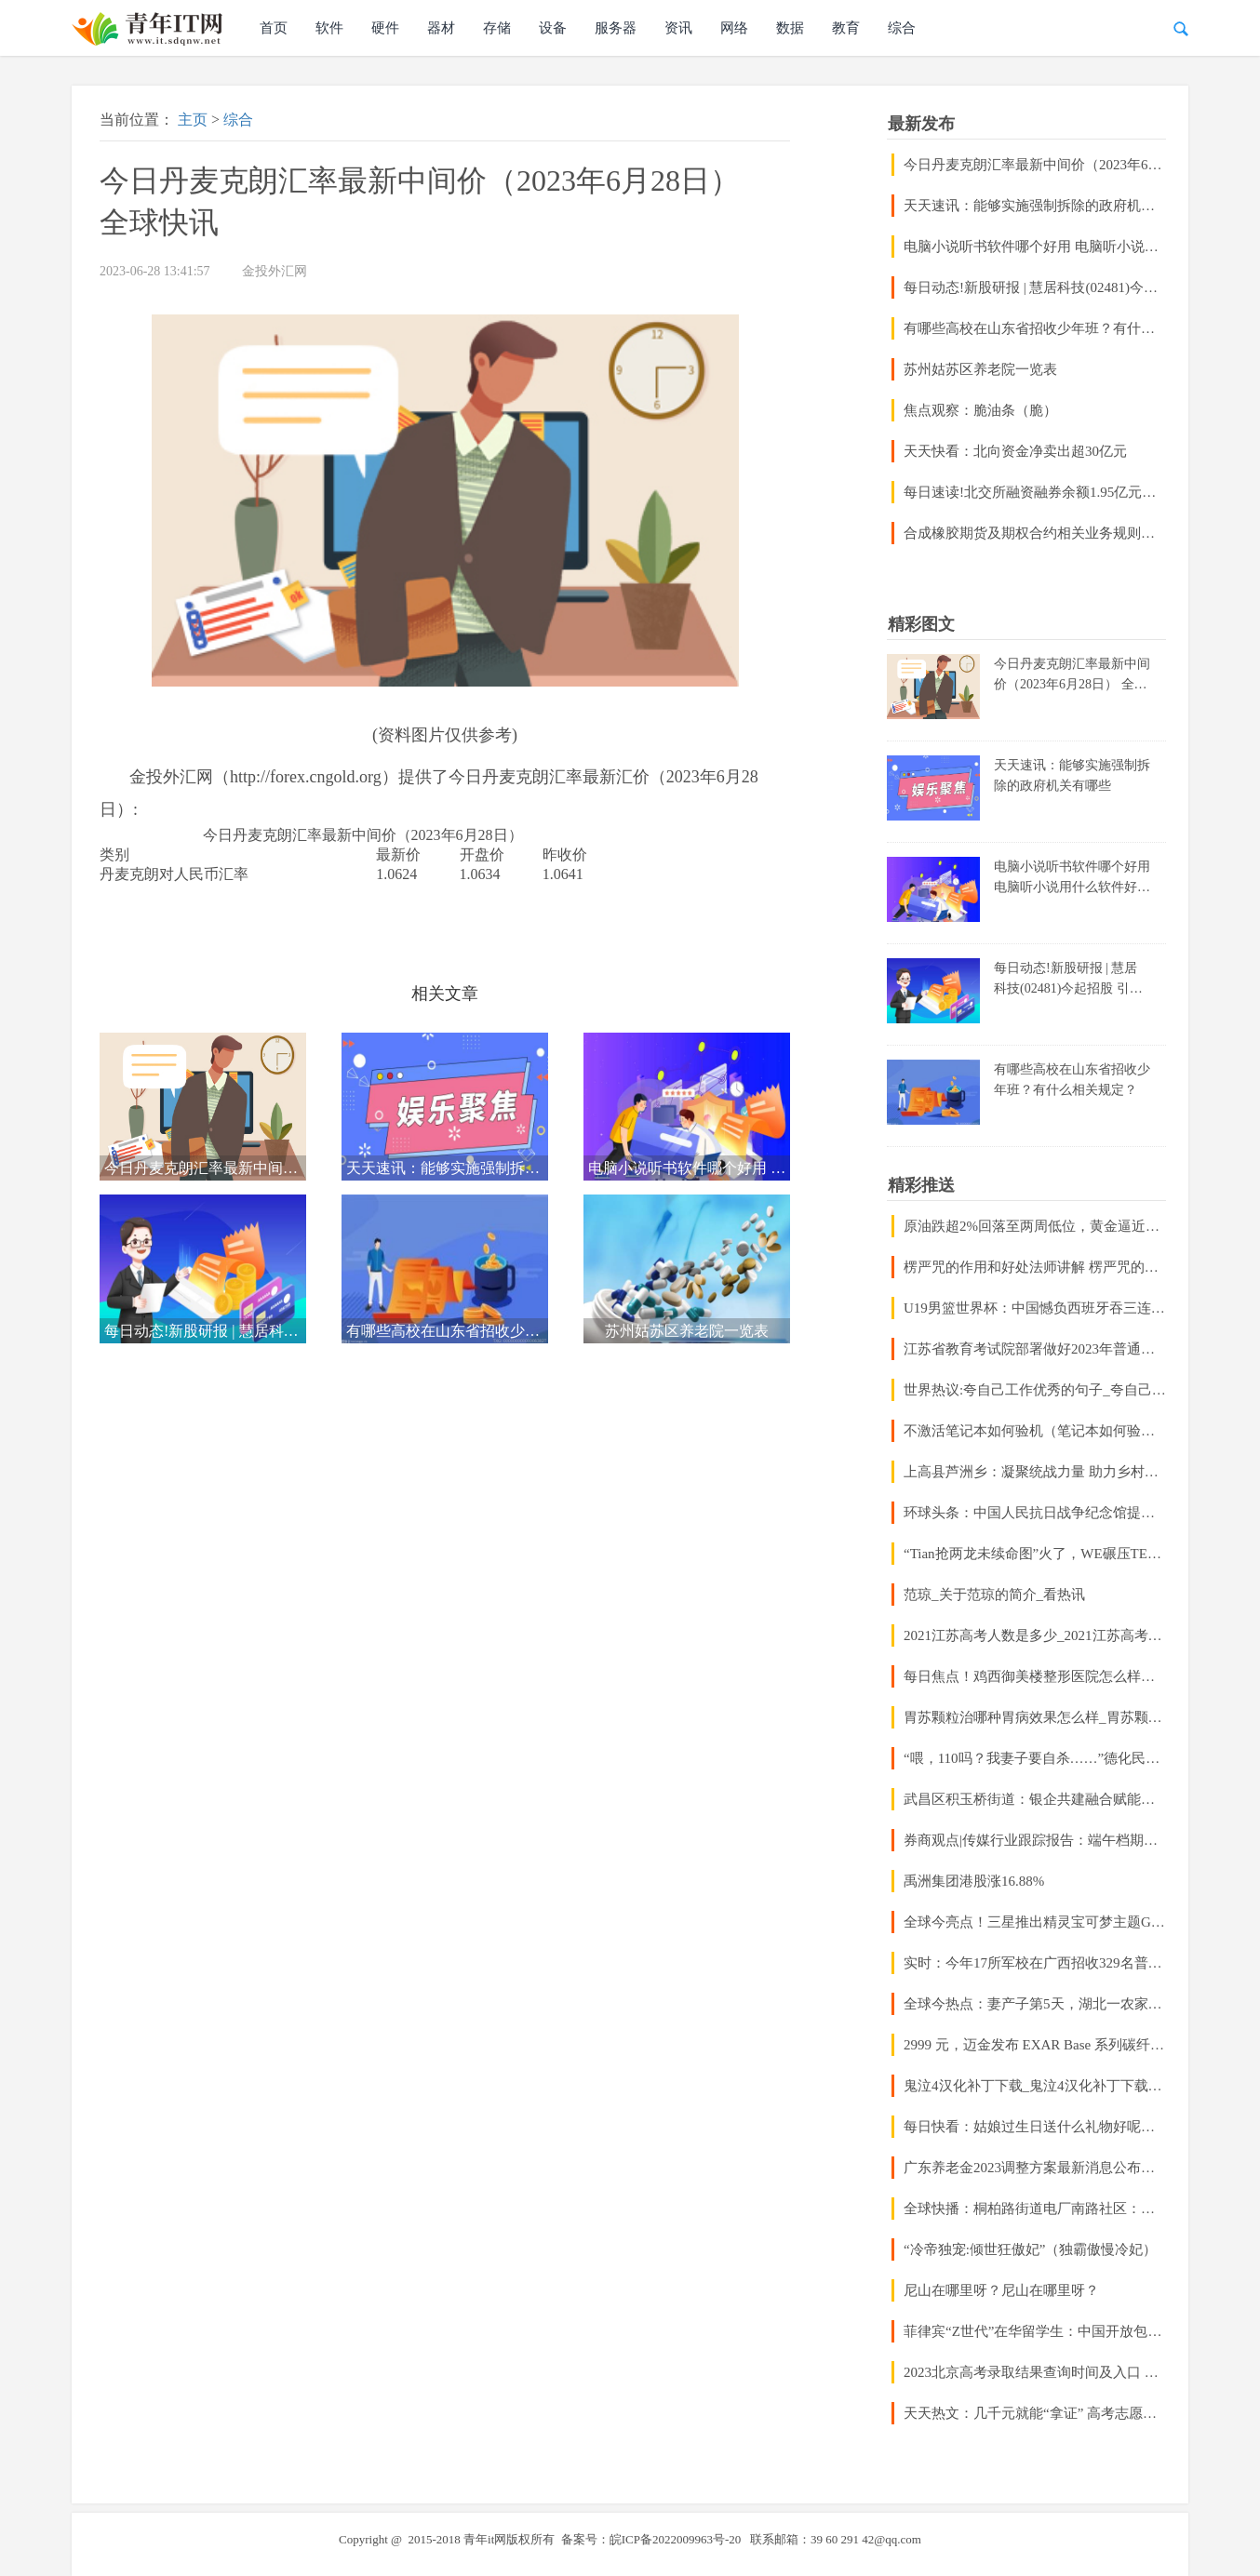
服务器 (616, 27)
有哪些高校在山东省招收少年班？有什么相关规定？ (1035, 328)
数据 (790, 27)
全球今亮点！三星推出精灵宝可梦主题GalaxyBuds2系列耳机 (1035, 1922)
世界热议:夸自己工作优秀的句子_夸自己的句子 (1035, 1389)
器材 (441, 27)
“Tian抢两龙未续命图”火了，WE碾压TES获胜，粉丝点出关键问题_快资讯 (1035, 1553)
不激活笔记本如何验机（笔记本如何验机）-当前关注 (1035, 1430)
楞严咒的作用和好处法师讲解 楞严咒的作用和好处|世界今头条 (1035, 1267)
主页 (193, 119)
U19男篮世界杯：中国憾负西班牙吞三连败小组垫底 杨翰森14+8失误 (1035, 1308)
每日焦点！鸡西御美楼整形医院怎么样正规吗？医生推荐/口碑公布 (1035, 1676)
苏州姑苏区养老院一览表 (980, 369)
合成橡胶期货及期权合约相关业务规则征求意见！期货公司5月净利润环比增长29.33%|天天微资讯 (1035, 533)
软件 (329, 27)
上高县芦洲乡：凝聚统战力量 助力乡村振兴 (1035, 1471)
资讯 (678, 27)
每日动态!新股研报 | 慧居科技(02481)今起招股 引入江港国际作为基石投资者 (1035, 287)
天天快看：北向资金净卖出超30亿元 (1015, 451)
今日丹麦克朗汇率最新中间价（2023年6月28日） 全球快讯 (1035, 164)
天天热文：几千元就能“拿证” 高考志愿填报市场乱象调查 (1035, 2413)
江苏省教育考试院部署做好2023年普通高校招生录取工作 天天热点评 (1035, 1348)
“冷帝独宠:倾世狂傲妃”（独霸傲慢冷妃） (1030, 2249)
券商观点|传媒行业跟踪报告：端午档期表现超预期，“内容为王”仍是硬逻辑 (1035, 1840)
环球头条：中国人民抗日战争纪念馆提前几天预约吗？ (1035, 1512)
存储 (497, 27)
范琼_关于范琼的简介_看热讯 (994, 1594)
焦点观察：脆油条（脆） (980, 410)
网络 (734, 27)
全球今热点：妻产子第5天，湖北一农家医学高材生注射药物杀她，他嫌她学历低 (1035, 2003)
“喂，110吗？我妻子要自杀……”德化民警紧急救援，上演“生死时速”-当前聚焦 (1035, 1758)
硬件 (385, 27)
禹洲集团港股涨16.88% (974, 1881)
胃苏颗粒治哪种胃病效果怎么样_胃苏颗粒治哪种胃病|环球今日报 (1035, 1717)
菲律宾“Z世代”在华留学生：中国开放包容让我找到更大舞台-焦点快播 (1035, 2331)
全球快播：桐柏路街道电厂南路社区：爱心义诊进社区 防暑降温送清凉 (1035, 2208)
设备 (553, 27)
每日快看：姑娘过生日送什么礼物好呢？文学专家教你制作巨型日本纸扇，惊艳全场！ (1035, 2126)
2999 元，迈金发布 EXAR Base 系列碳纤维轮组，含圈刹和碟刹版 (1035, 2044)
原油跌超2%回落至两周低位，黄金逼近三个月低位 (1035, 1226)
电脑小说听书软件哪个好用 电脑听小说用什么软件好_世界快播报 (1035, 246)
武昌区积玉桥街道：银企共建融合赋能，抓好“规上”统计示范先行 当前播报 (1035, 1799)
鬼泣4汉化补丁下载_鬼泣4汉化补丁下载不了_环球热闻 (1035, 2085)
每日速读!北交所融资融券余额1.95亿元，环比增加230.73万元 (1035, 492)
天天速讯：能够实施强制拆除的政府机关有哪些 (1035, 205)
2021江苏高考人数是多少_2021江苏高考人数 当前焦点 (1035, 1635)
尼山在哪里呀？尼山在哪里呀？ (1001, 2290)
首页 (274, 27)
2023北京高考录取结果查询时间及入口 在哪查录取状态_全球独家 (1035, 2372)
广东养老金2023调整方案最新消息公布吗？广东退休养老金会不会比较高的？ (1035, 2167)
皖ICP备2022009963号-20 (676, 2539)
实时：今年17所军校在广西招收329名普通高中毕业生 (1035, 1962)
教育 (846, 27)
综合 (902, 27)
